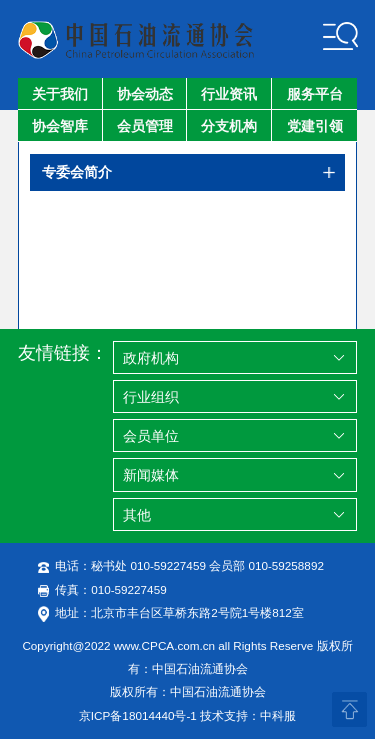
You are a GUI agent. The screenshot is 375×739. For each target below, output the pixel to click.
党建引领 (315, 126)
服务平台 (315, 94)
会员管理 (145, 126)
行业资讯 (229, 94)
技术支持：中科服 (248, 715)
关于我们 (60, 94)
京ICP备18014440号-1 (138, 715)
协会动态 (145, 94)
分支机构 (229, 126)
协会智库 (60, 126)
